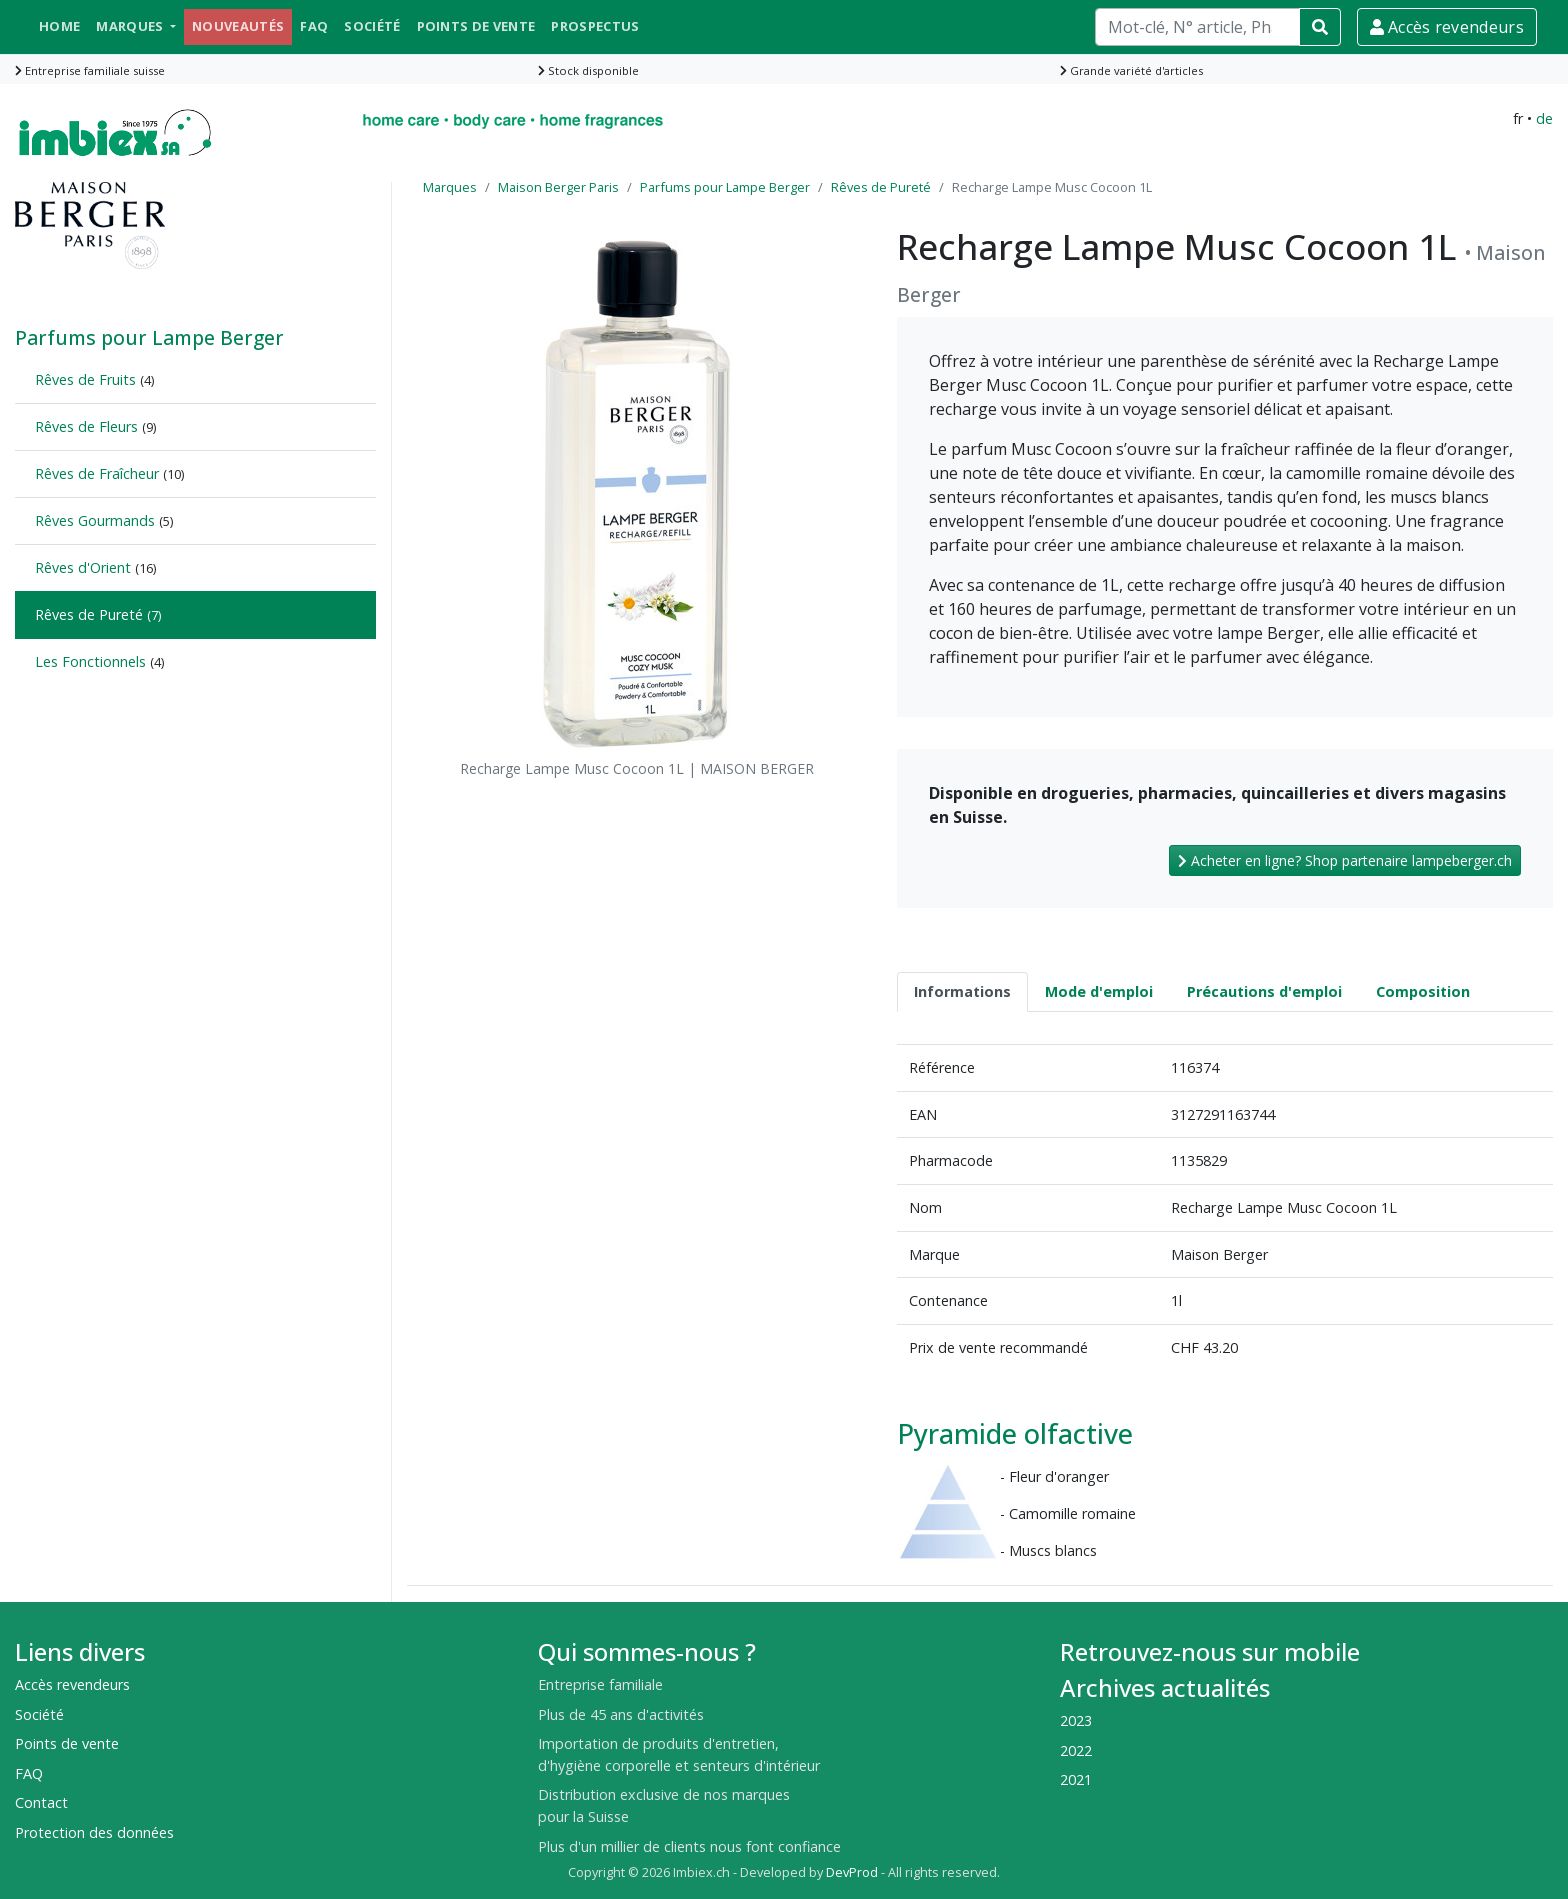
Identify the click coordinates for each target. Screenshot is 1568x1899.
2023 (1076, 1720)
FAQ (314, 26)
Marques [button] (131, 26)
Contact (41, 1802)
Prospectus (595, 26)
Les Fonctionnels (90, 661)
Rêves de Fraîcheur (97, 473)
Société (372, 26)
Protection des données (94, 1832)
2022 (1076, 1750)
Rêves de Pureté (89, 614)
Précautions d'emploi (1264, 991)
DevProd (852, 1872)
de (1544, 118)
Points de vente (476, 26)
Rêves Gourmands (95, 520)
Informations (962, 991)
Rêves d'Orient (83, 567)
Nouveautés (238, 26)
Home (59, 26)
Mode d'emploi (1099, 991)
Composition (1423, 991)
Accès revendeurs (1447, 27)
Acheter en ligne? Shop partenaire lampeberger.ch (1345, 860)
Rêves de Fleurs (86, 426)
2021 (1076, 1779)
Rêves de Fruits (85, 379)
